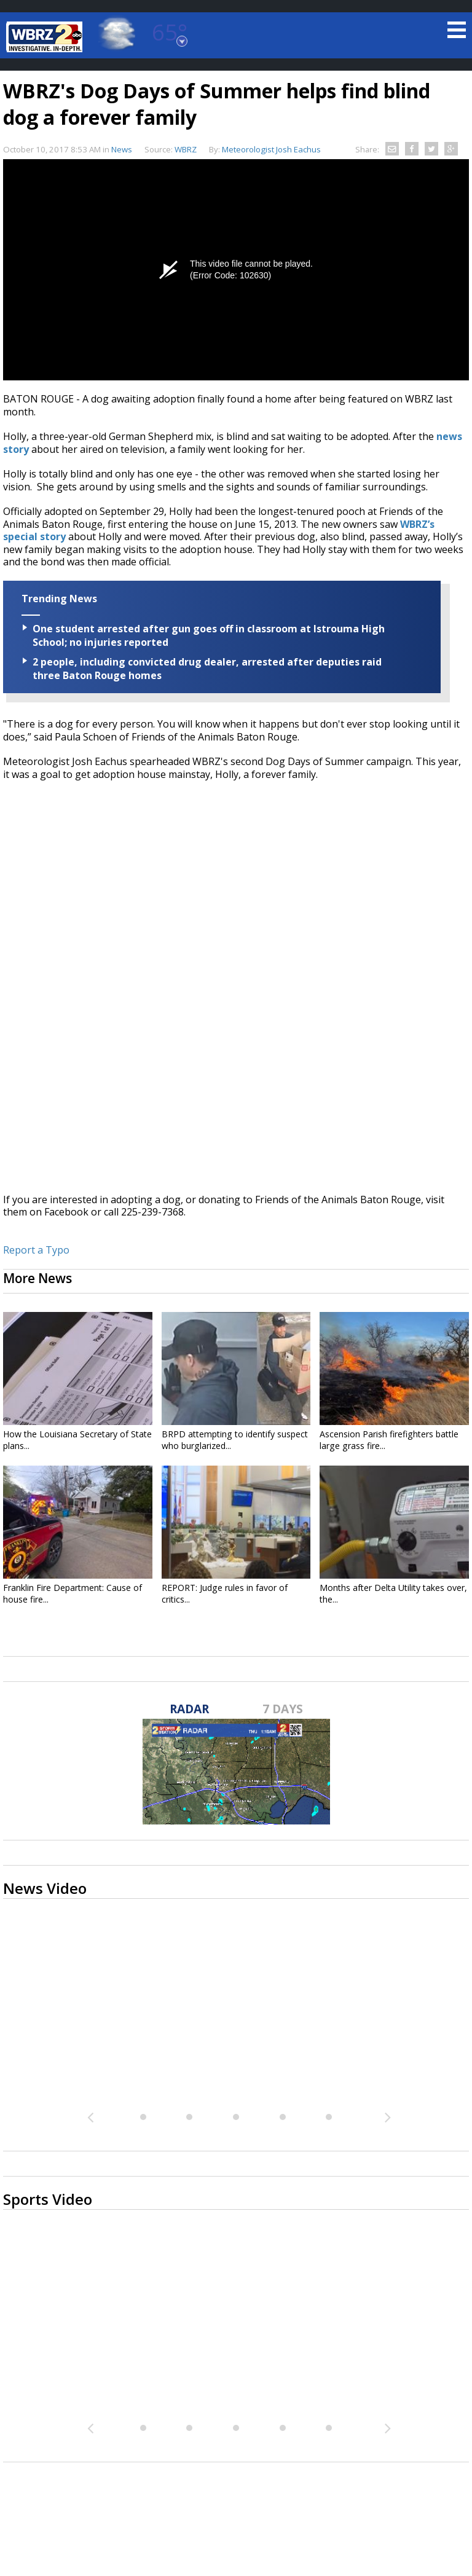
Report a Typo (36, 1250)
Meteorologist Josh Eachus (271, 149)
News (121, 149)
